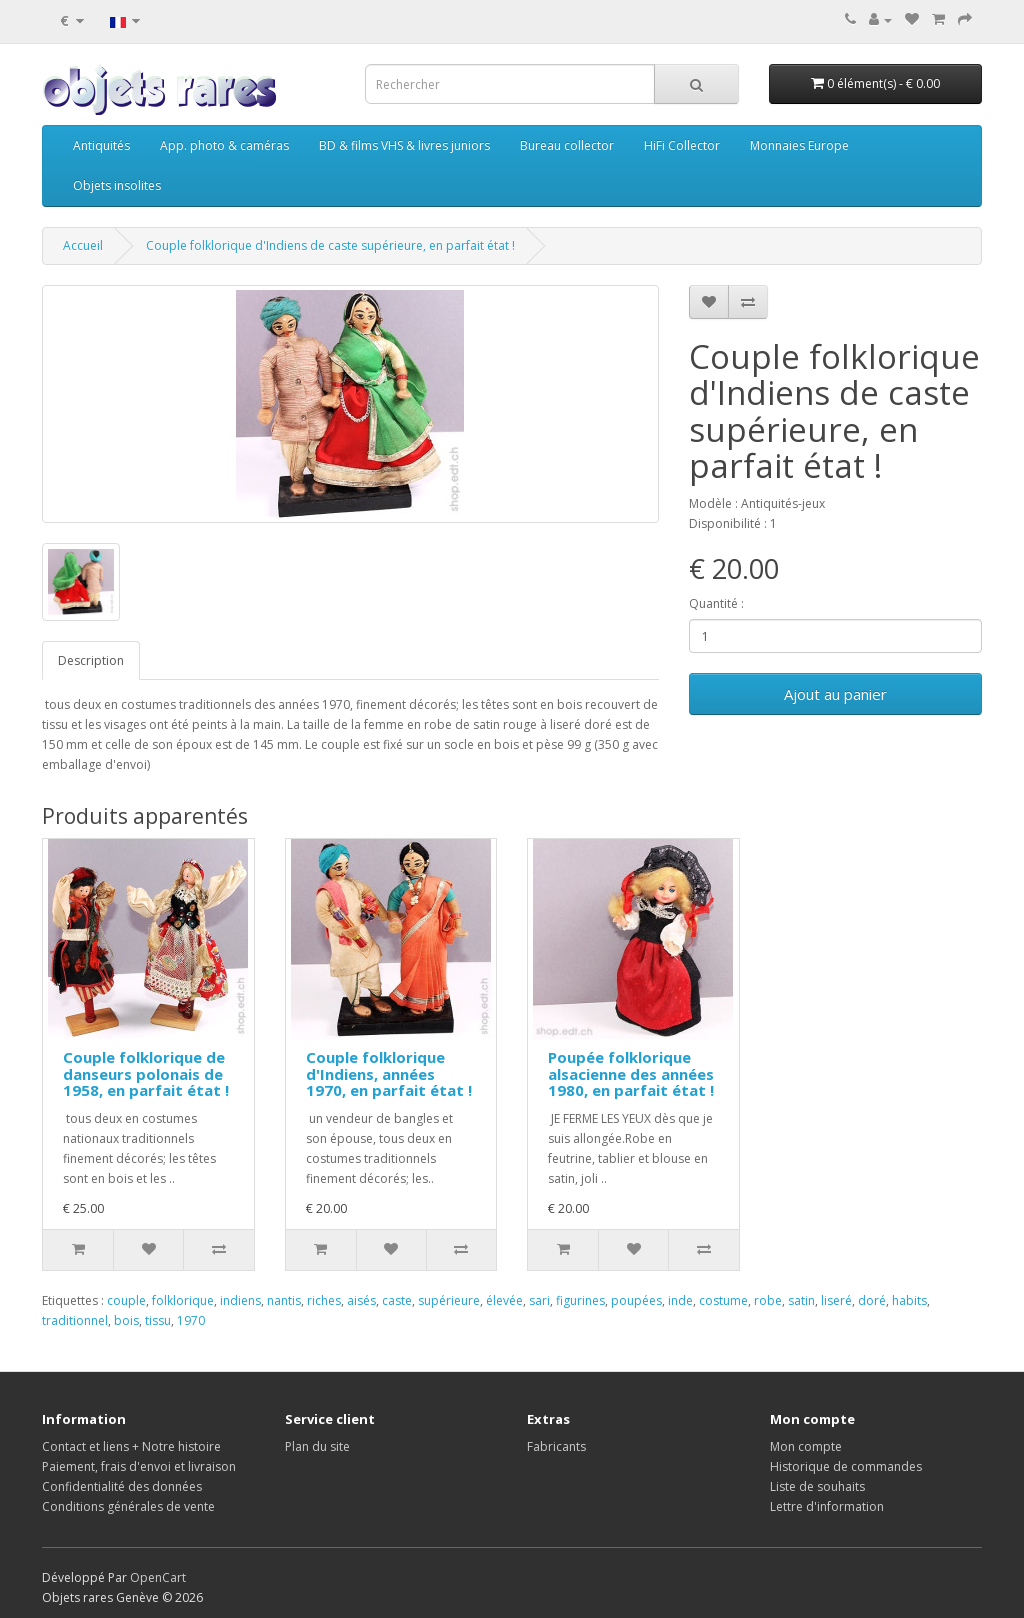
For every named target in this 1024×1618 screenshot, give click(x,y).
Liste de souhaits (817, 1486)
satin (801, 1300)
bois (126, 1320)
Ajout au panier (835, 694)
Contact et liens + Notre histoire (131, 1446)
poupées (636, 1300)
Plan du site (317, 1446)
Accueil (83, 245)
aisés (361, 1300)
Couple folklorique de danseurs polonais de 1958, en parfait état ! (146, 1073)
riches (324, 1300)
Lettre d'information (827, 1506)
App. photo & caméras (224, 145)
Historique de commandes (846, 1466)
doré (872, 1300)
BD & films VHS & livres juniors (404, 145)
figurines (580, 1300)
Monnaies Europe (799, 145)
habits (909, 1300)
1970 (191, 1320)
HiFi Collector (682, 145)
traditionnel (75, 1320)
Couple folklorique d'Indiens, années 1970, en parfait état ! (389, 1073)
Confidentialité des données (122, 1486)
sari (539, 1300)
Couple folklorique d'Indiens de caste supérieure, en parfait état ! (330, 245)
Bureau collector (567, 145)
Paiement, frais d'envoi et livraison (139, 1466)
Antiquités (101, 145)
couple (126, 1300)
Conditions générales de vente (128, 1506)
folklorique (183, 1300)
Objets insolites (117, 185)
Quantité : (716, 603)
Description (91, 660)
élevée (504, 1300)
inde (680, 1300)
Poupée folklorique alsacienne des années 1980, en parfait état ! (631, 1073)
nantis (284, 1300)
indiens (240, 1300)
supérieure (449, 1300)
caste (397, 1300)
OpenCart (158, 1577)
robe (768, 1300)
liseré (836, 1300)
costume (723, 1300)
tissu (158, 1320)
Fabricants (556, 1446)
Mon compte (806, 1446)
